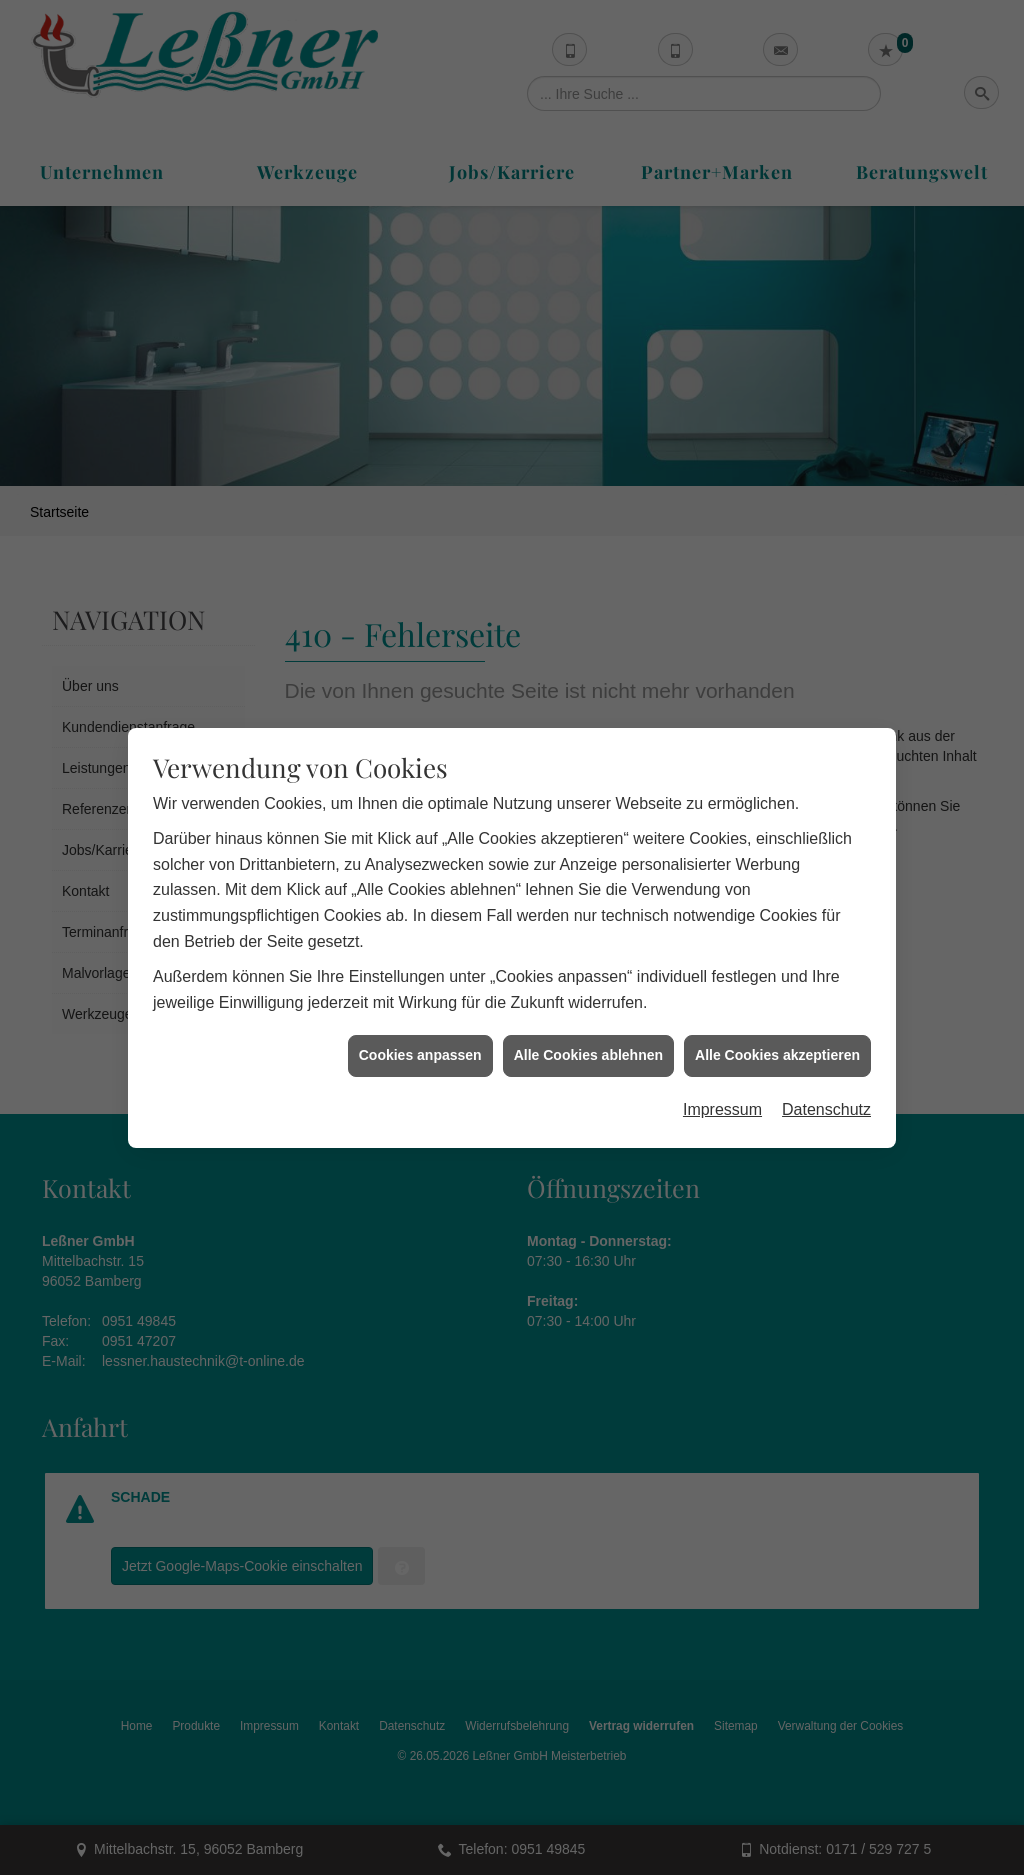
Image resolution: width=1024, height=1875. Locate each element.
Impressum (722, 1077)
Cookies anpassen (420, 1023)
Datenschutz (826, 1077)
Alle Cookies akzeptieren (777, 1023)
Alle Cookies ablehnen (588, 1023)
